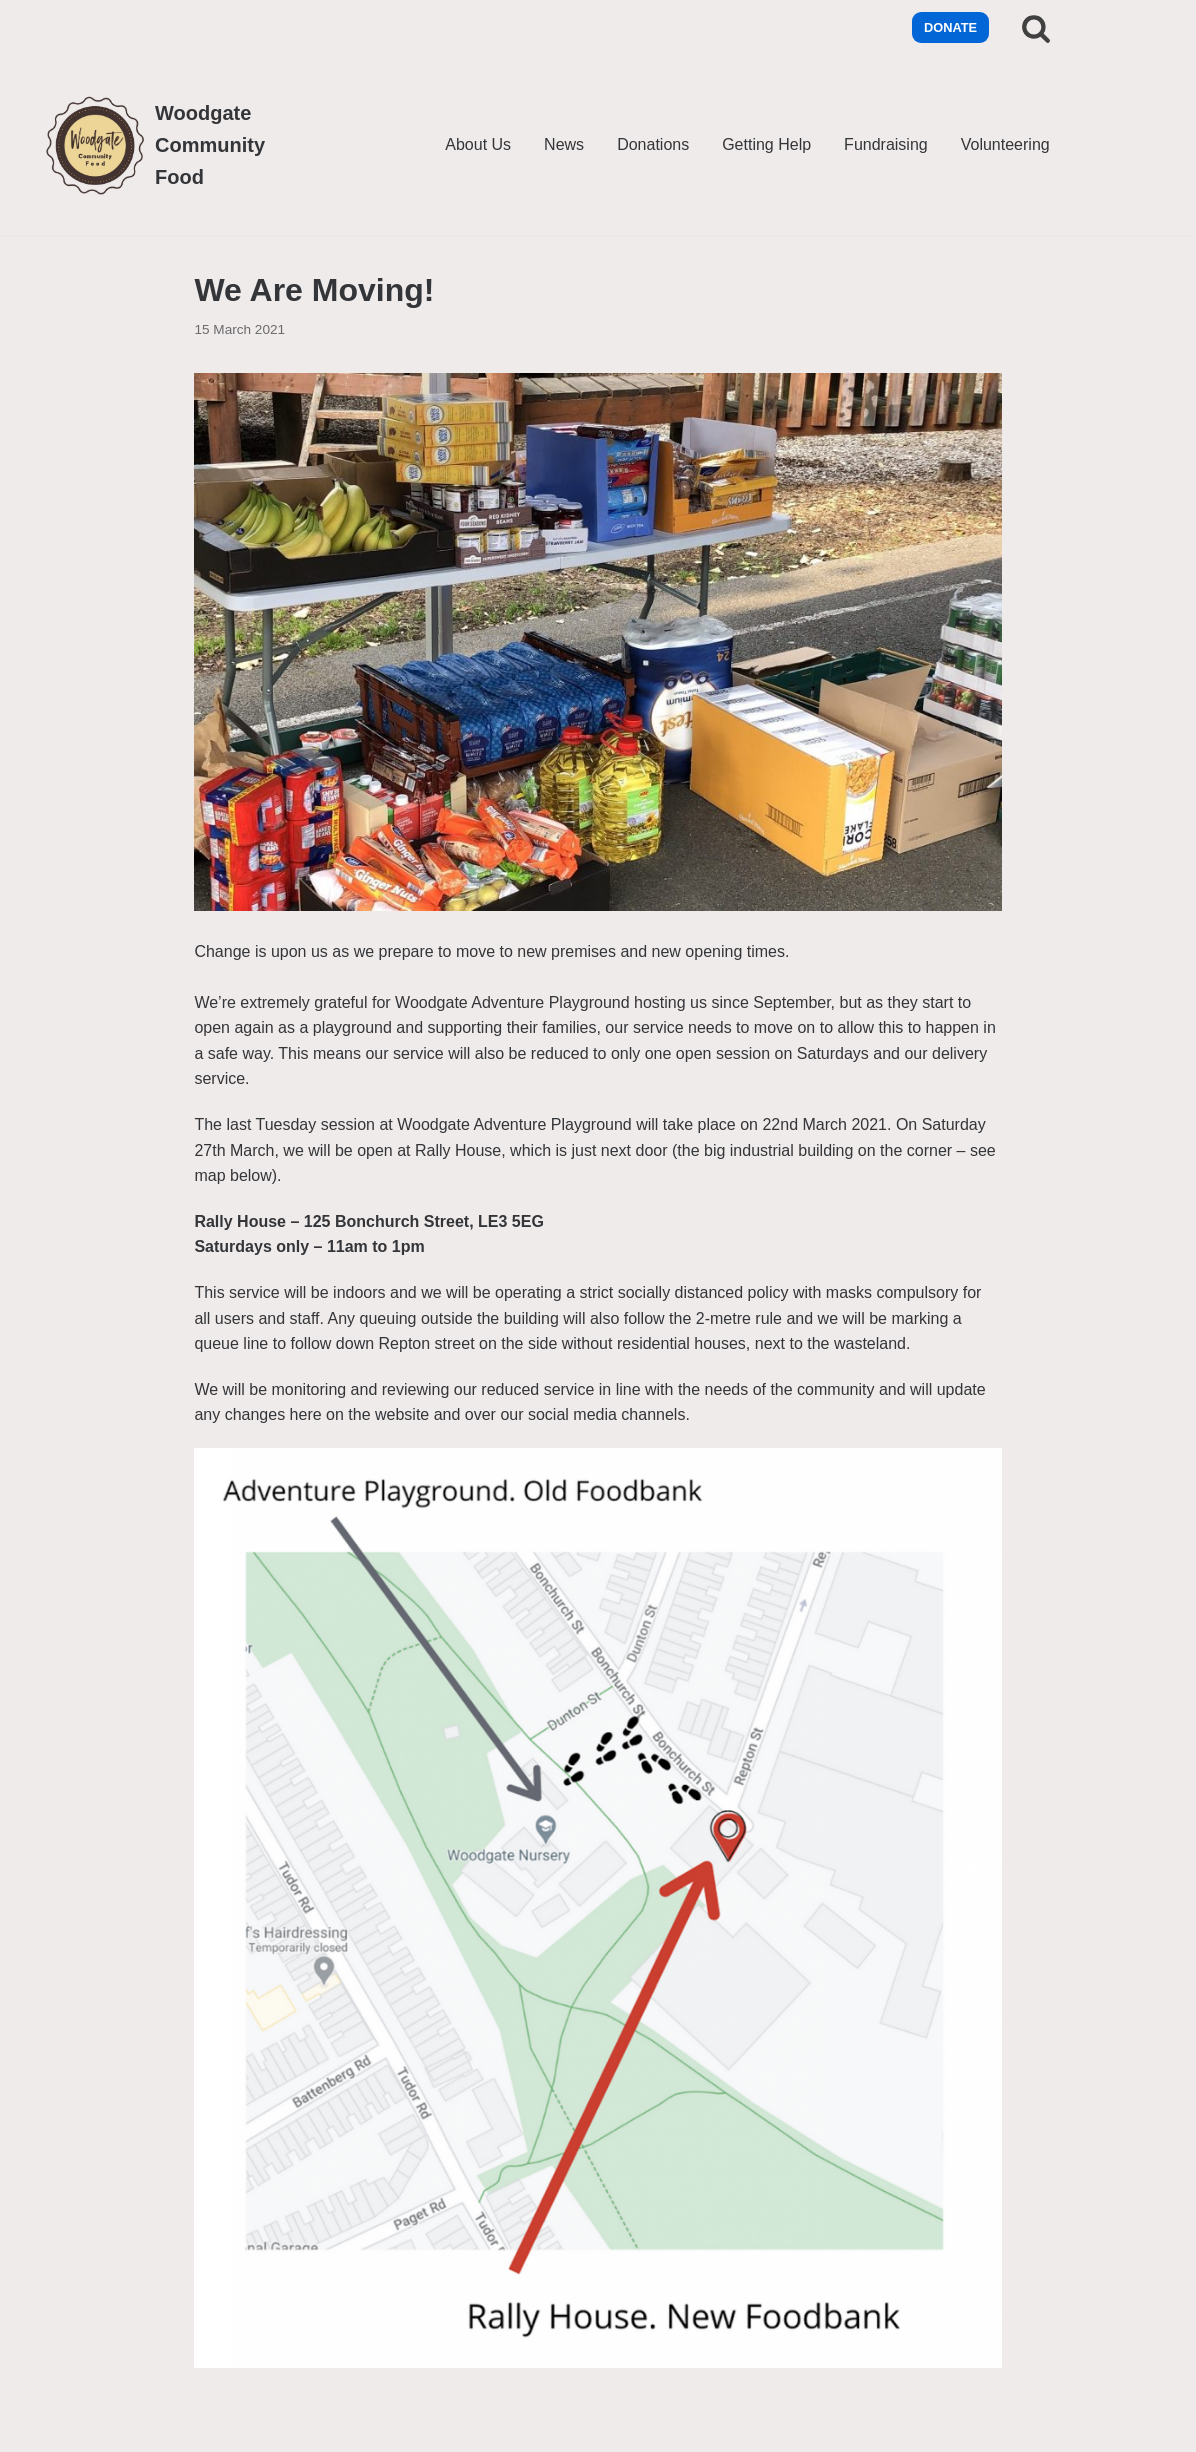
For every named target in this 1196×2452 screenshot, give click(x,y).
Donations (653, 144)
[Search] (1036, 28)
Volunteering (1005, 144)
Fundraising (886, 144)
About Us (478, 144)
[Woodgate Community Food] (164, 145)
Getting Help (766, 144)
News (564, 144)
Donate (950, 27)
